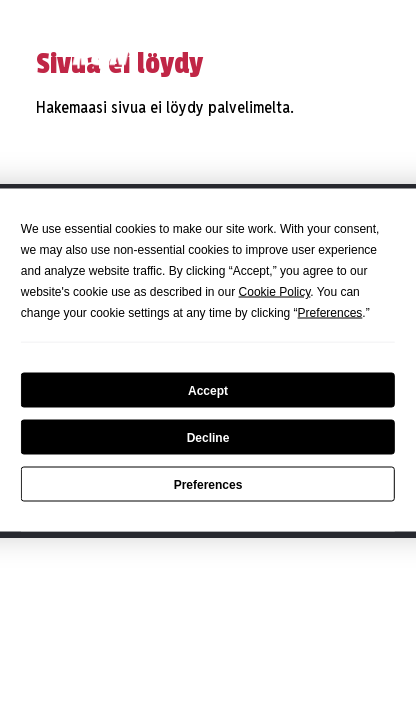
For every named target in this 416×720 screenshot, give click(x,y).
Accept (208, 390)
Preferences (208, 484)
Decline (208, 437)
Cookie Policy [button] (275, 292)
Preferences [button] (330, 313)
